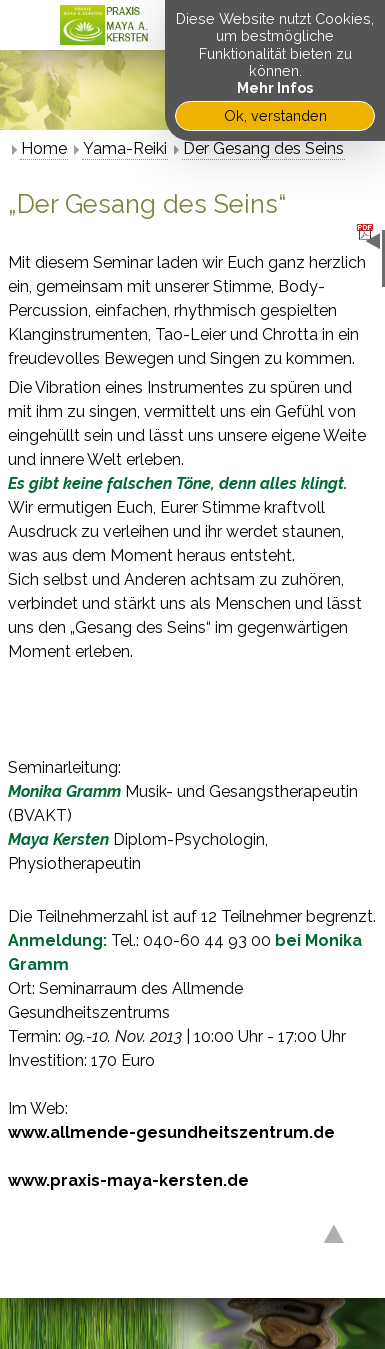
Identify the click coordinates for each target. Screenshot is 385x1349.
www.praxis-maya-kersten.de (128, 1180)
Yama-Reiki (125, 148)
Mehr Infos (275, 87)
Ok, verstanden (275, 115)
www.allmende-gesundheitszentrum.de (171, 1132)
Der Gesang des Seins (263, 148)
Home (44, 148)
